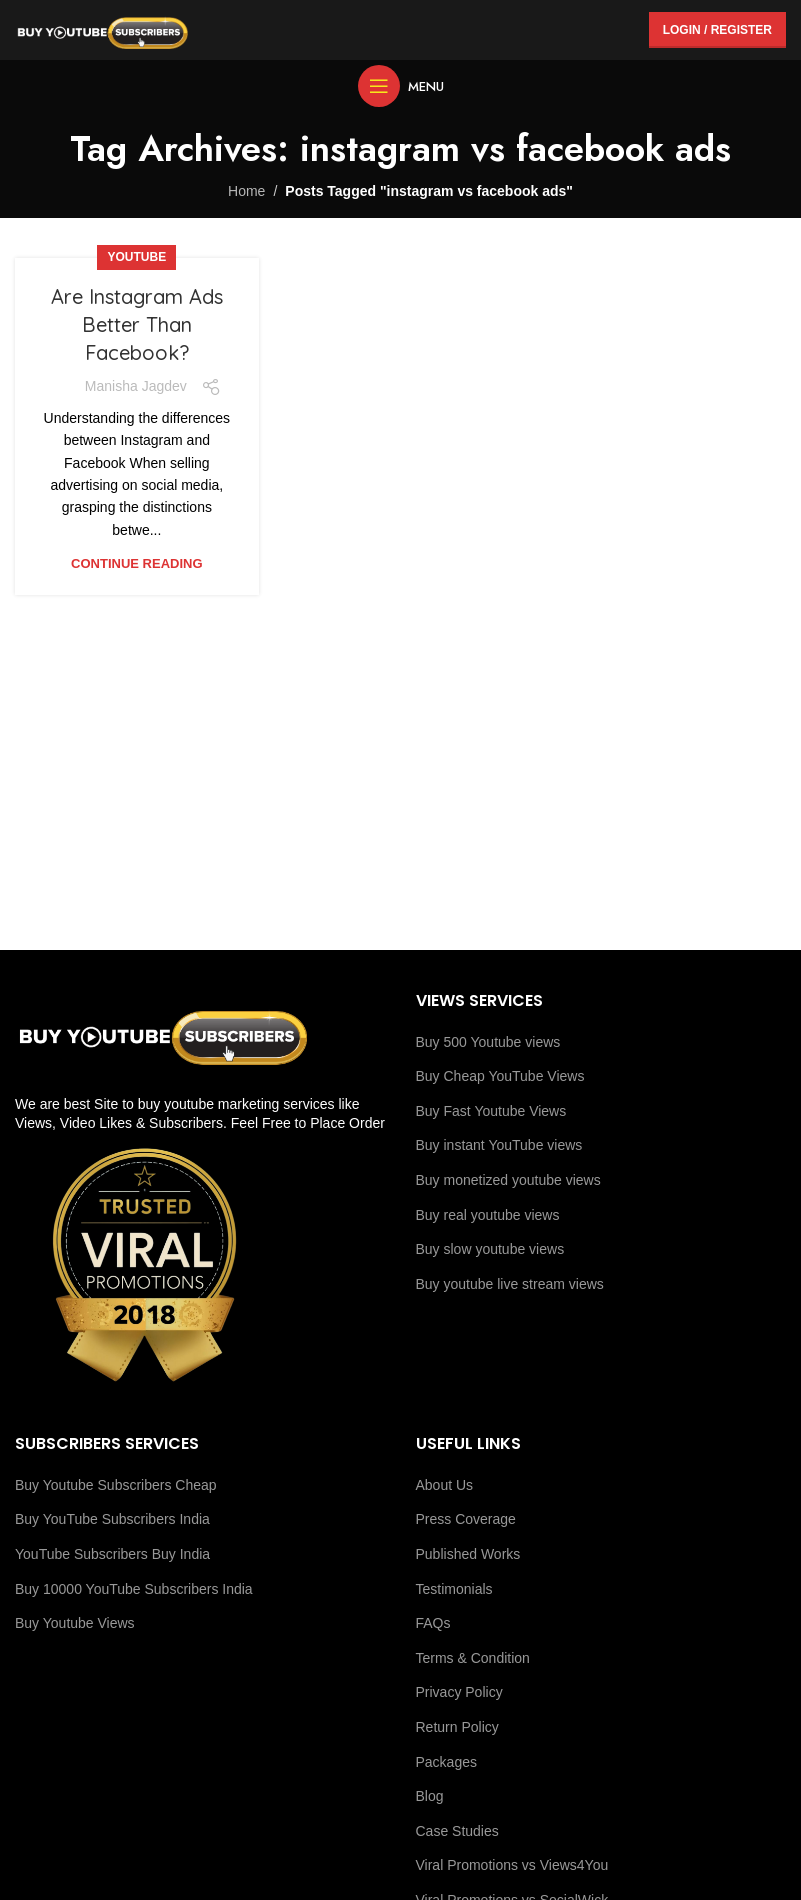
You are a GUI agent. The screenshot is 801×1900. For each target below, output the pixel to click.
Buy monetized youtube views (508, 1180)
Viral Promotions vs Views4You (512, 1865)
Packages (446, 1762)
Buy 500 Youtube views (488, 1042)
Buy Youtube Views (75, 1623)
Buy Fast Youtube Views (491, 1111)
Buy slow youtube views (490, 1249)
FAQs (433, 1623)
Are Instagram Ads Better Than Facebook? (137, 324)
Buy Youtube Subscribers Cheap (116, 1485)
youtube (136, 257)
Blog (430, 1796)
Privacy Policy (459, 1692)
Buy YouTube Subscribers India (112, 1519)
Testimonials (454, 1589)
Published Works (468, 1554)
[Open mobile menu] (401, 86)
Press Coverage (466, 1519)
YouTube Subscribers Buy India (112, 1554)
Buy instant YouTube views (499, 1145)
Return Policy (457, 1727)
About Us (445, 1485)
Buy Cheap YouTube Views (500, 1076)
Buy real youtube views (488, 1215)
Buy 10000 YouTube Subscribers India (134, 1589)
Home (246, 191)
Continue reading (136, 563)
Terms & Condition (473, 1658)
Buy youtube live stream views (510, 1284)
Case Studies (457, 1831)
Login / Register (717, 30)
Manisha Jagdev (136, 386)
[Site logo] (102, 29)
